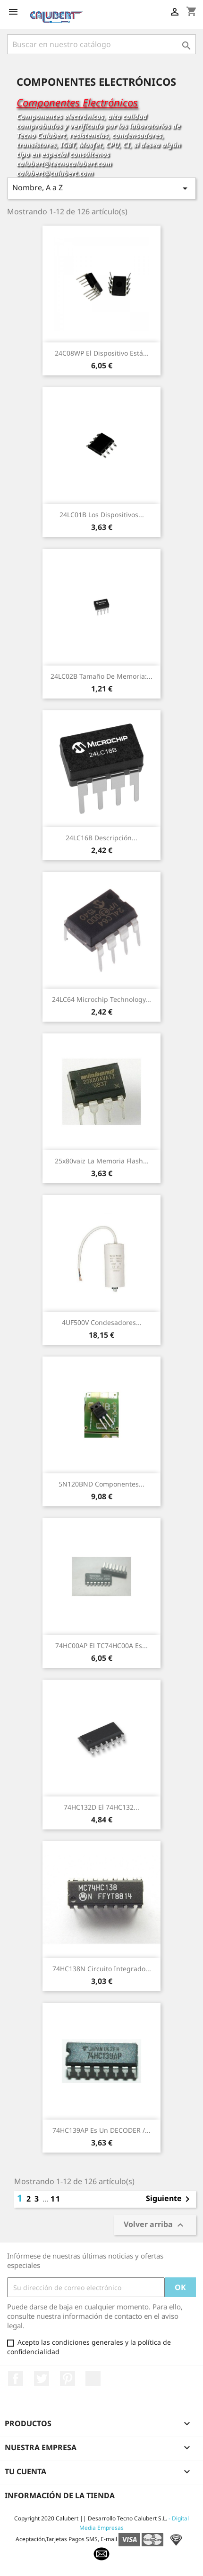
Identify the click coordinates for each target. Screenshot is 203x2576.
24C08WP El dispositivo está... (102, 353)
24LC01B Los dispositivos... (101, 514)
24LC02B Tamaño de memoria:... (101, 676)
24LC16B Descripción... (101, 837)
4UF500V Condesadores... (102, 1322)
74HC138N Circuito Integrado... (101, 1968)
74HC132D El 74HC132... (101, 1807)
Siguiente (169, 2199)
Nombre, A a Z (101, 188)
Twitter (41, 2378)
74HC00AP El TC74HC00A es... (101, 1645)
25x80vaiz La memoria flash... (102, 1160)
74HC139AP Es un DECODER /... (101, 2130)
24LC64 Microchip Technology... (101, 999)
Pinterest (67, 2378)
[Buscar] (101, 44)
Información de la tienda (60, 2495)
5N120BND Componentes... (101, 1483)
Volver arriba (155, 2225)
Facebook (15, 2378)
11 (56, 2199)
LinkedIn (93, 2378)
